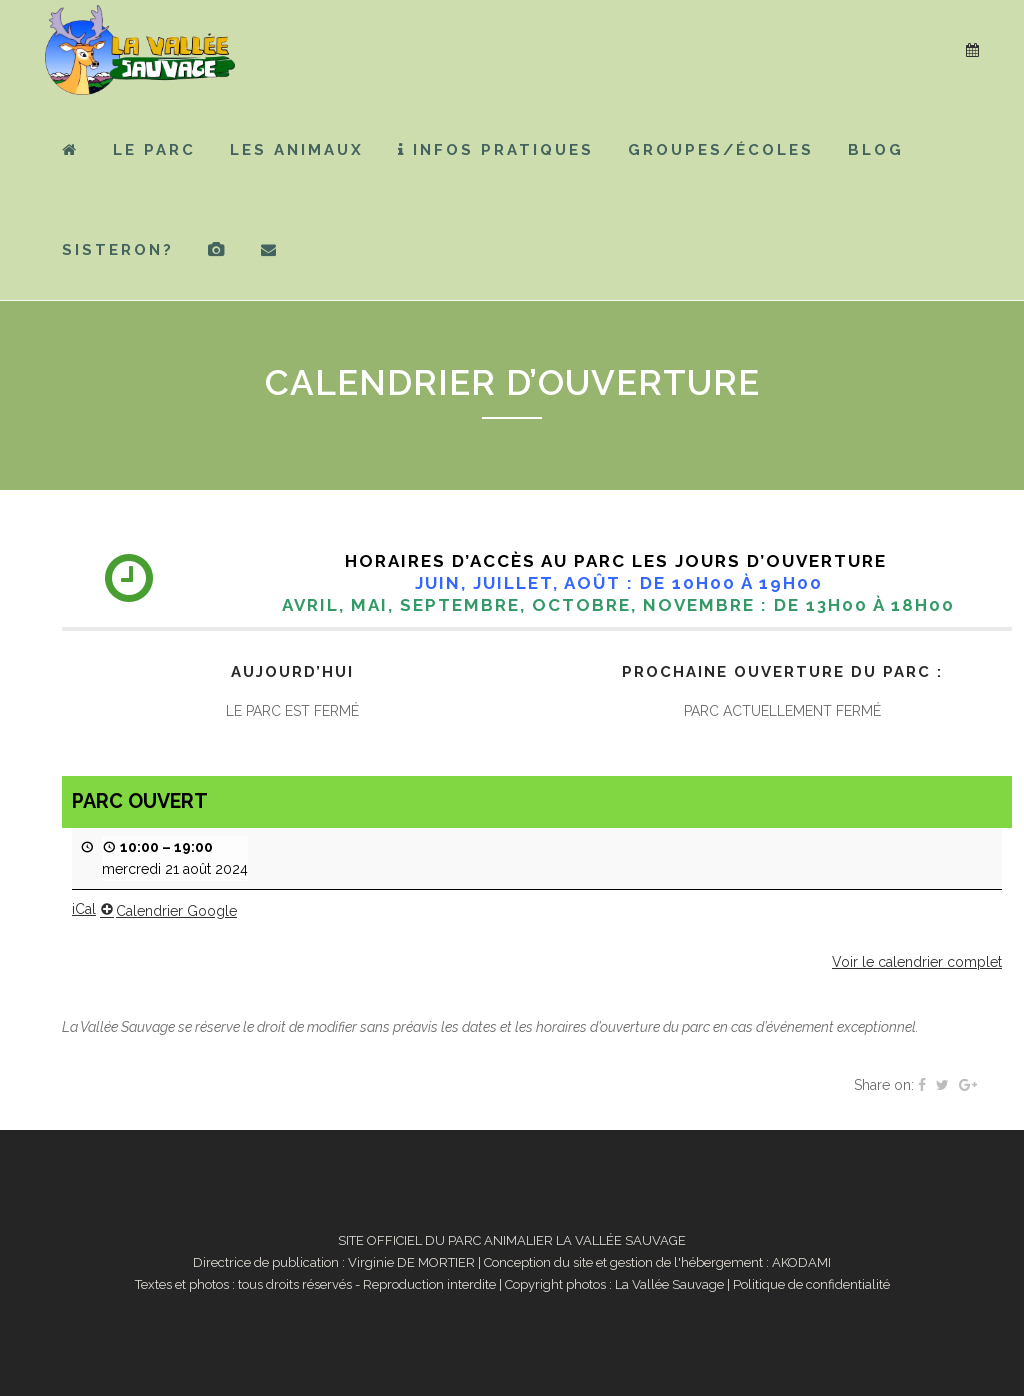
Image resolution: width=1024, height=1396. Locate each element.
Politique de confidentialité (811, 1284)
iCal (84, 909)
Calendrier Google (168, 911)
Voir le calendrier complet (917, 962)
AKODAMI (801, 1262)
